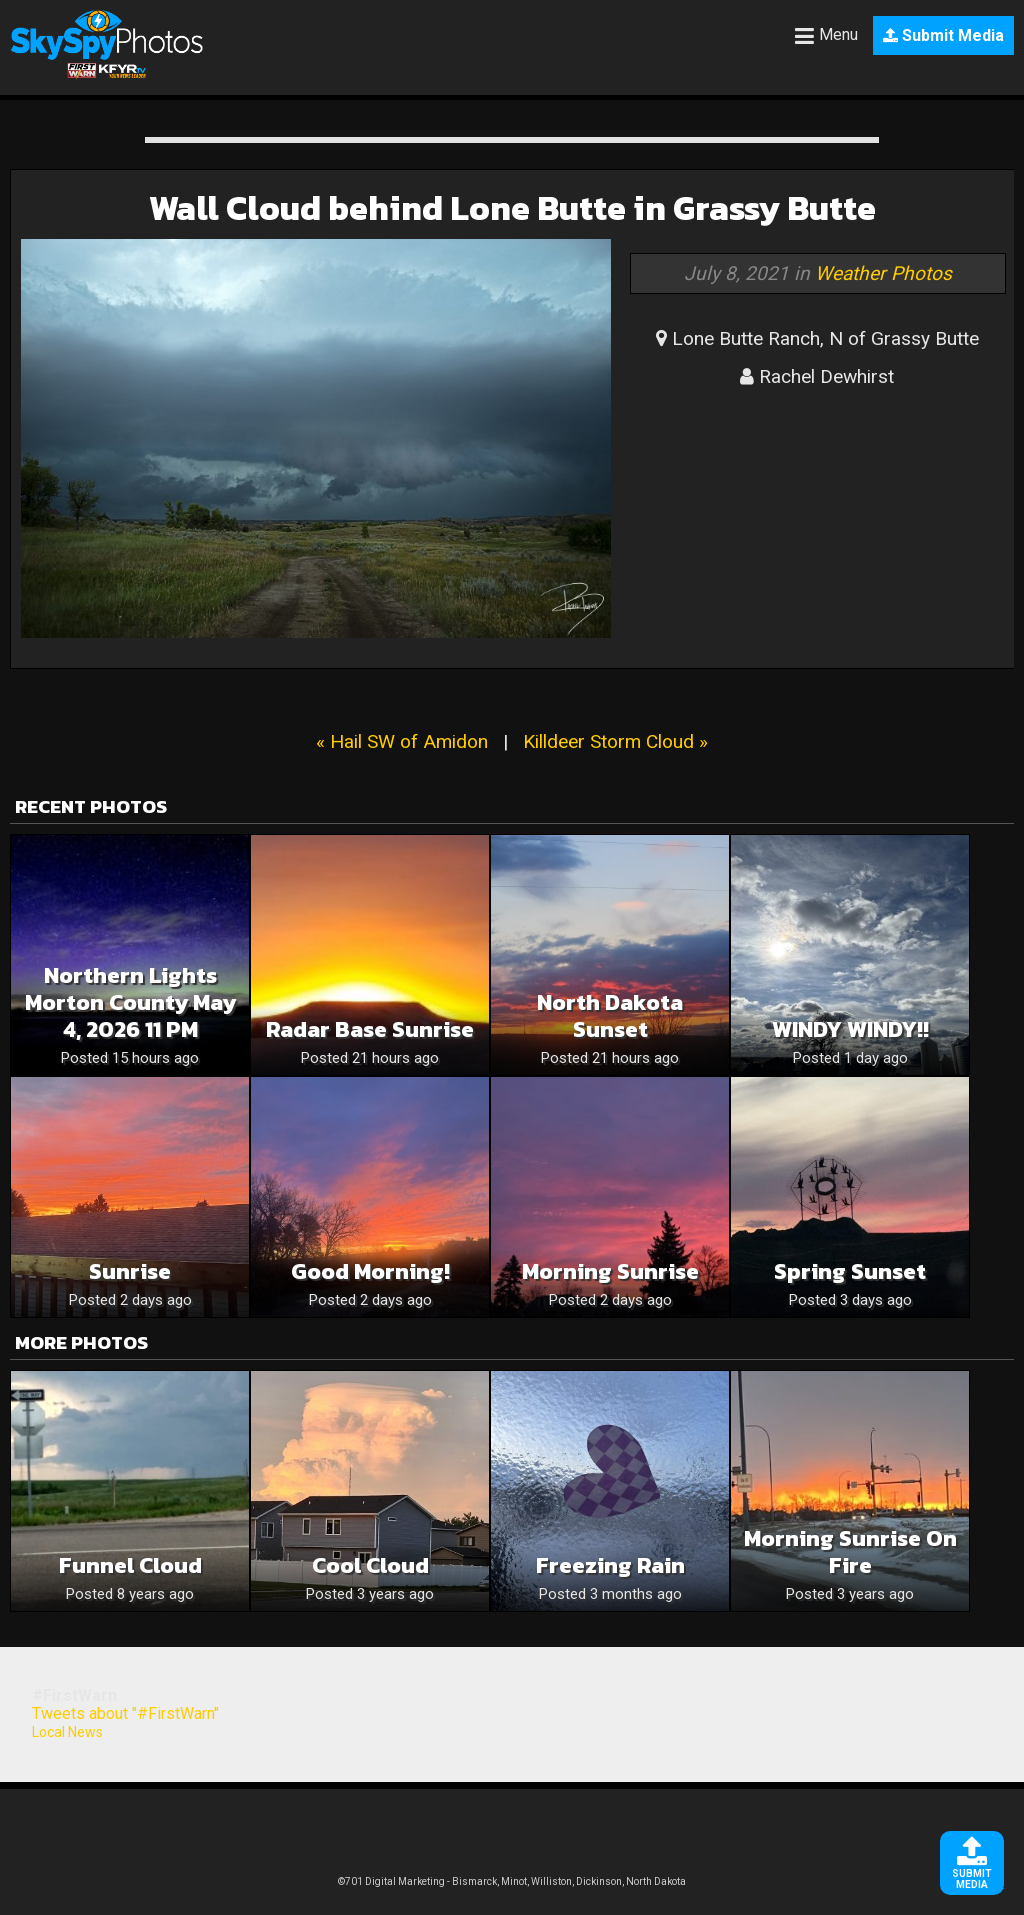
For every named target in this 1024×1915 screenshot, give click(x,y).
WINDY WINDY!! (850, 1029)
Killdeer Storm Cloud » (615, 741)
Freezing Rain (610, 1565)
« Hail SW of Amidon (402, 741)
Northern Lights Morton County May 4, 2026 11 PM (130, 1002)
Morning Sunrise (610, 1271)
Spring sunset (850, 1271)
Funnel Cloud (130, 1565)
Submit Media (943, 35)
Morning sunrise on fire (850, 1552)
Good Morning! (370, 1271)
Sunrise (130, 1271)
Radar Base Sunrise (370, 1029)
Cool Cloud (370, 1565)
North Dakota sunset (610, 1016)
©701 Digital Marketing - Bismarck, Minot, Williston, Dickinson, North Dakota (512, 1881)
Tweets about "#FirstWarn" (125, 1713)
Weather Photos (883, 273)
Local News (67, 1732)
